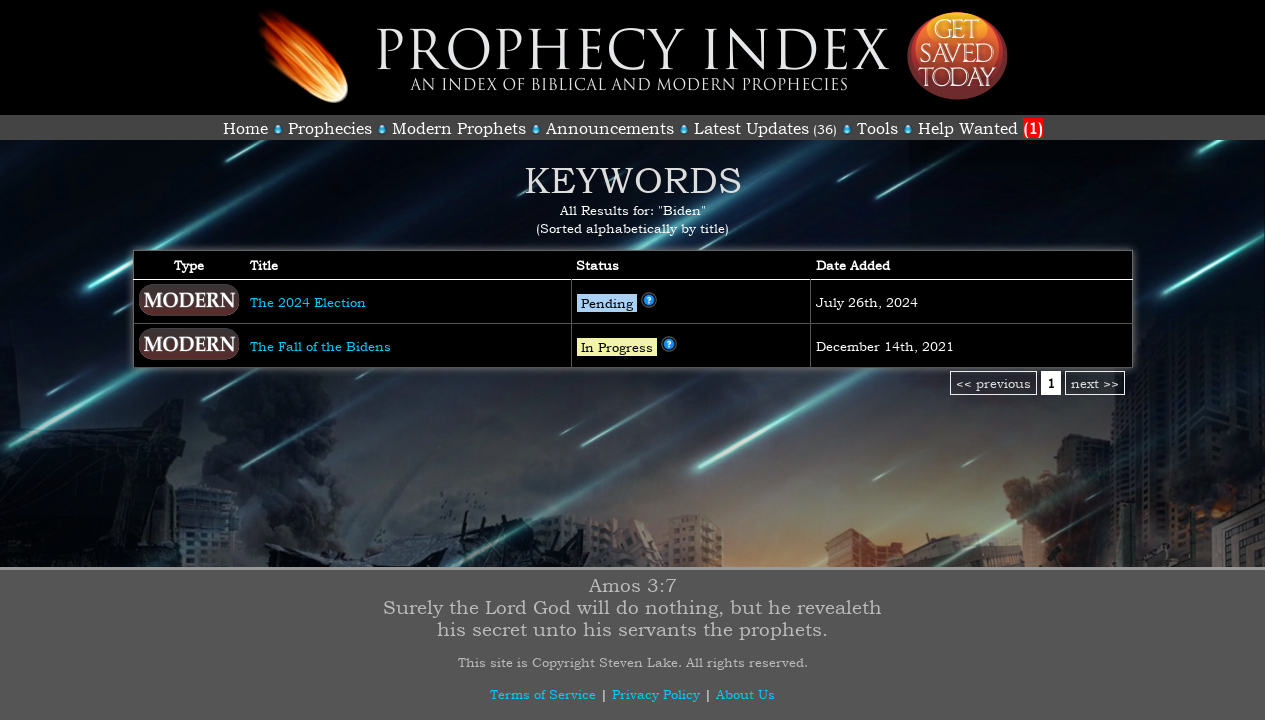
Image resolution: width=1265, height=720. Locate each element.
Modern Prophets (459, 128)
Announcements (610, 128)
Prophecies (330, 128)
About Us (745, 694)
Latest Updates (751, 128)
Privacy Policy (656, 694)
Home (245, 128)
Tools (877, 128)
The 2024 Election (308, 302)
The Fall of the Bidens (320, 346)
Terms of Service (543, 694)
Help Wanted (980, 128)
